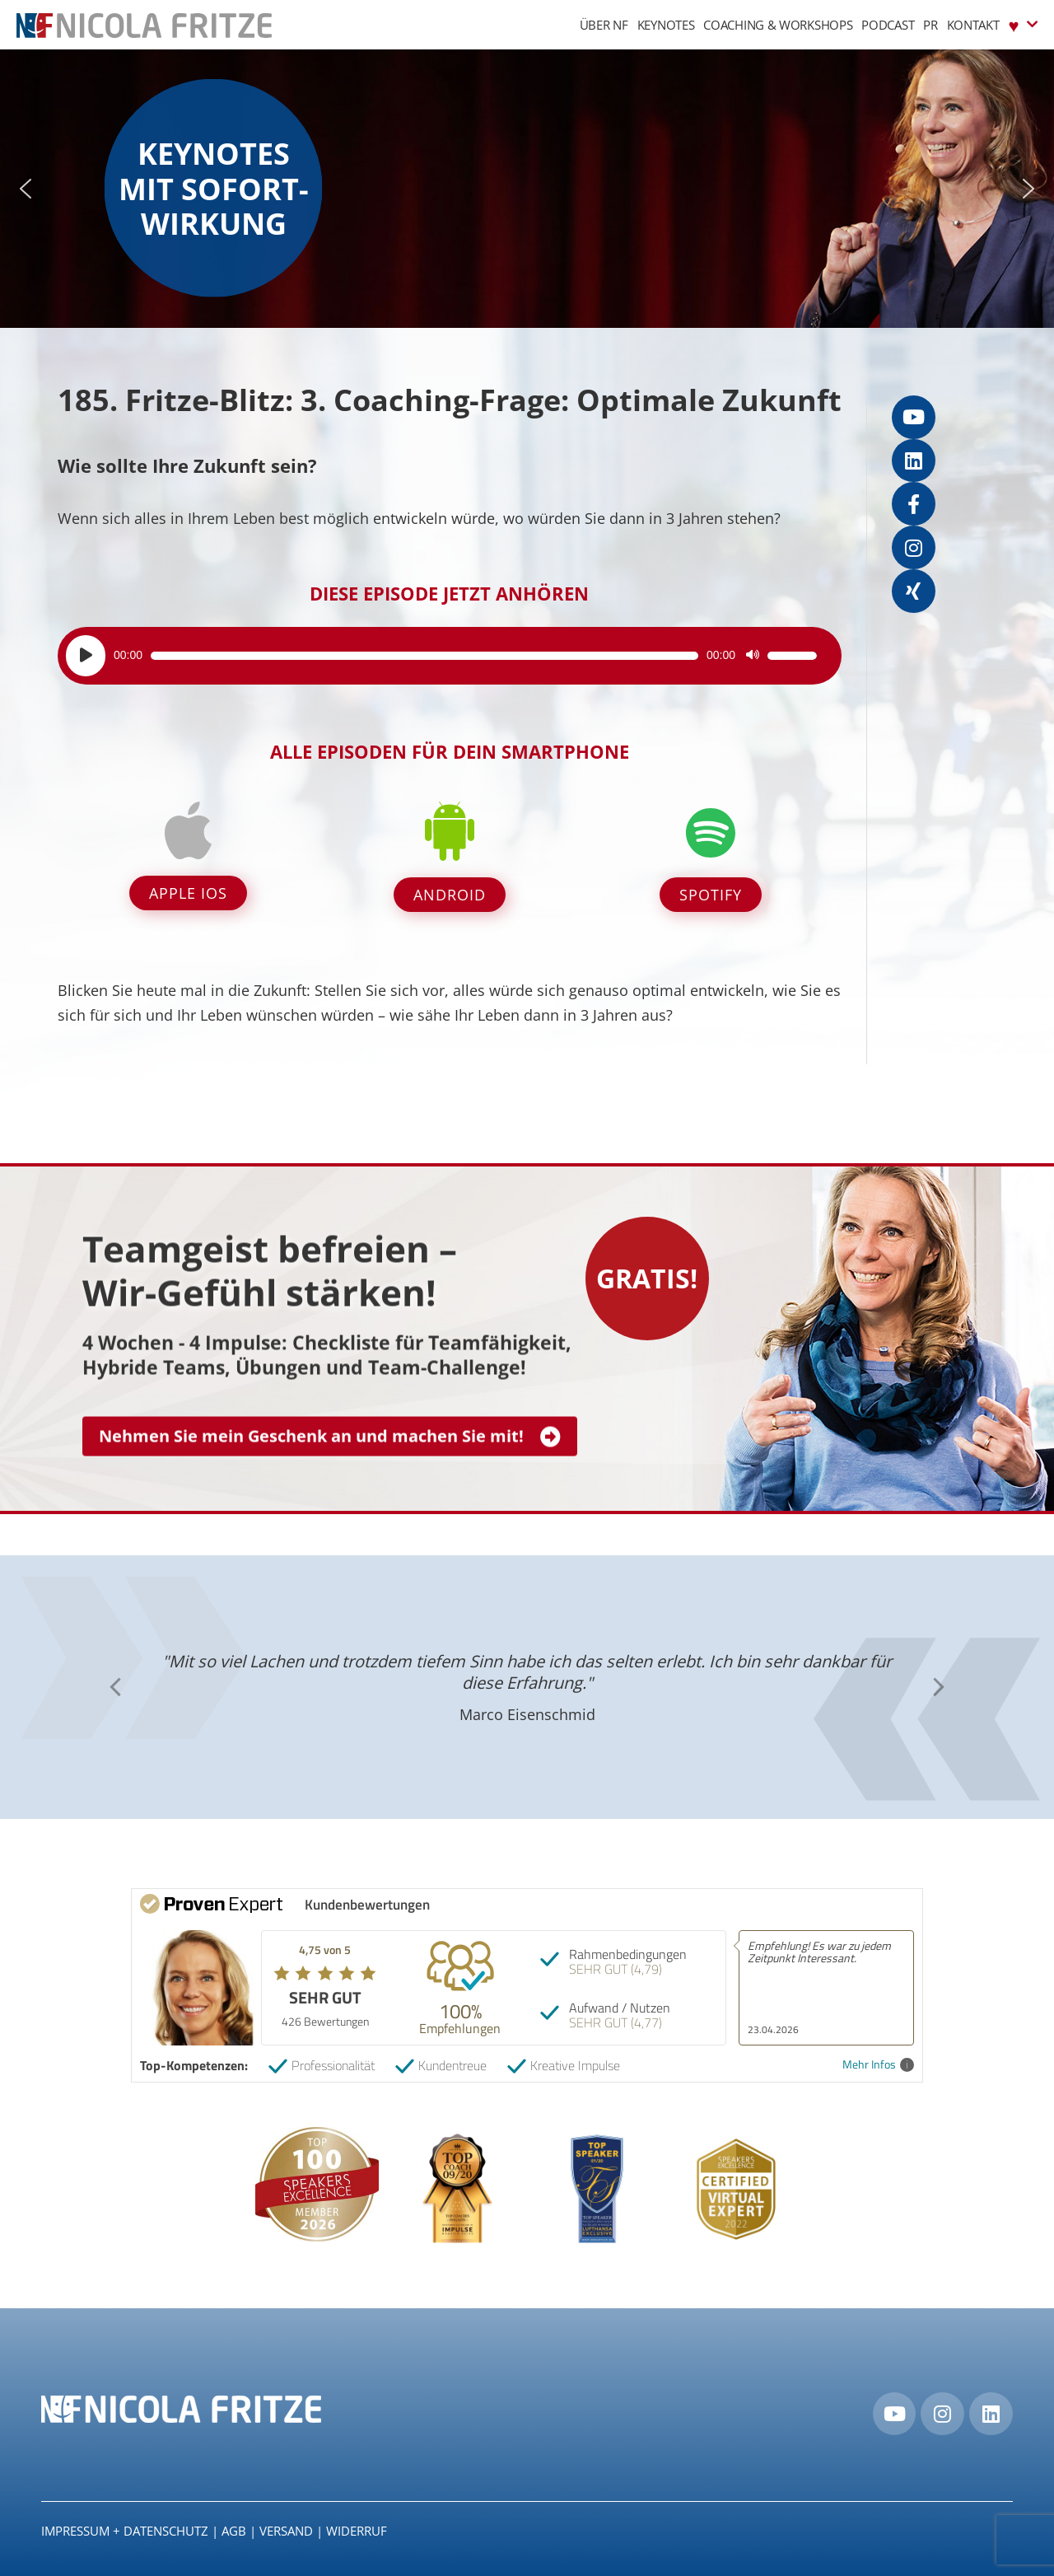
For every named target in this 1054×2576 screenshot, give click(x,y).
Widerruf (356, 2530)
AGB (234, 2530)
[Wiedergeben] (85, 655)
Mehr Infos (878, 2065)
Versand (286, 2530)
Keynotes (666, 24)
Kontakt (973, 24)
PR (930, 24)
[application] (441, 655)
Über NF (604, 24)
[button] (25, 188)
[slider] (424, 656)
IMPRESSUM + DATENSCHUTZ (124, 2530)
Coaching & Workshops (777, 24)
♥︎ (1023, 24)
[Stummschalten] (753, 656)
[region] (527, 188)
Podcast (887, 24)
